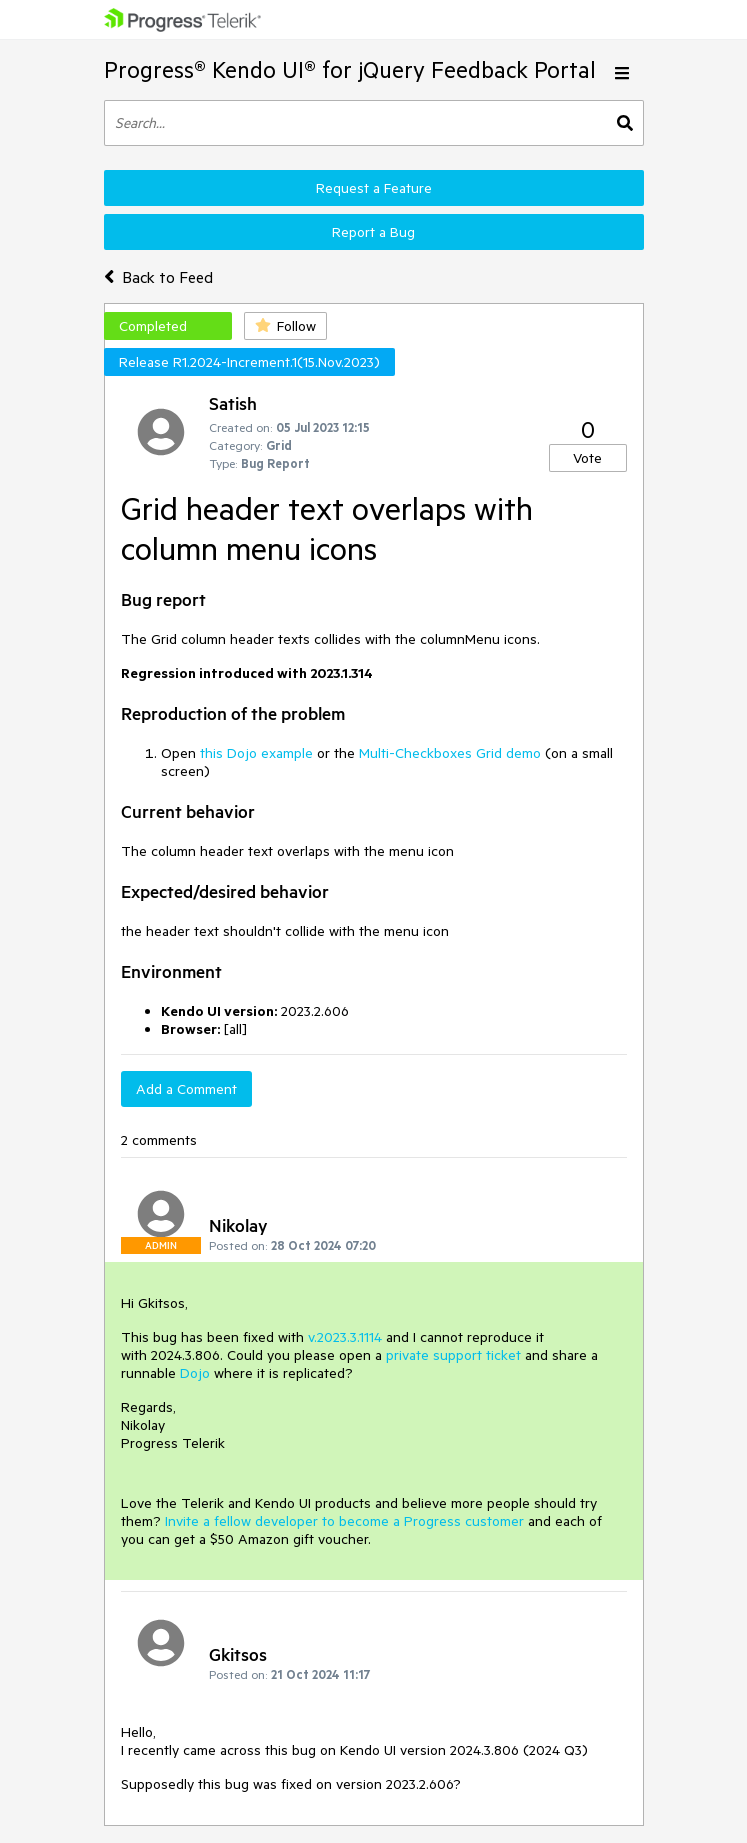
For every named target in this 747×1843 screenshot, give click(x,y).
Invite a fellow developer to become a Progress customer (344, 1521)
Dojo (195, 1373)
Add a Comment (186, 1089)
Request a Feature (374, 188)
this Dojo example (256, 753)
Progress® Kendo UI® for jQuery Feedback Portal (350, 69)
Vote (587, 458)
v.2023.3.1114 (345, 1337)
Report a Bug (373, 232)
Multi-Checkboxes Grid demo (450, 753)
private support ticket (453, 1355)
